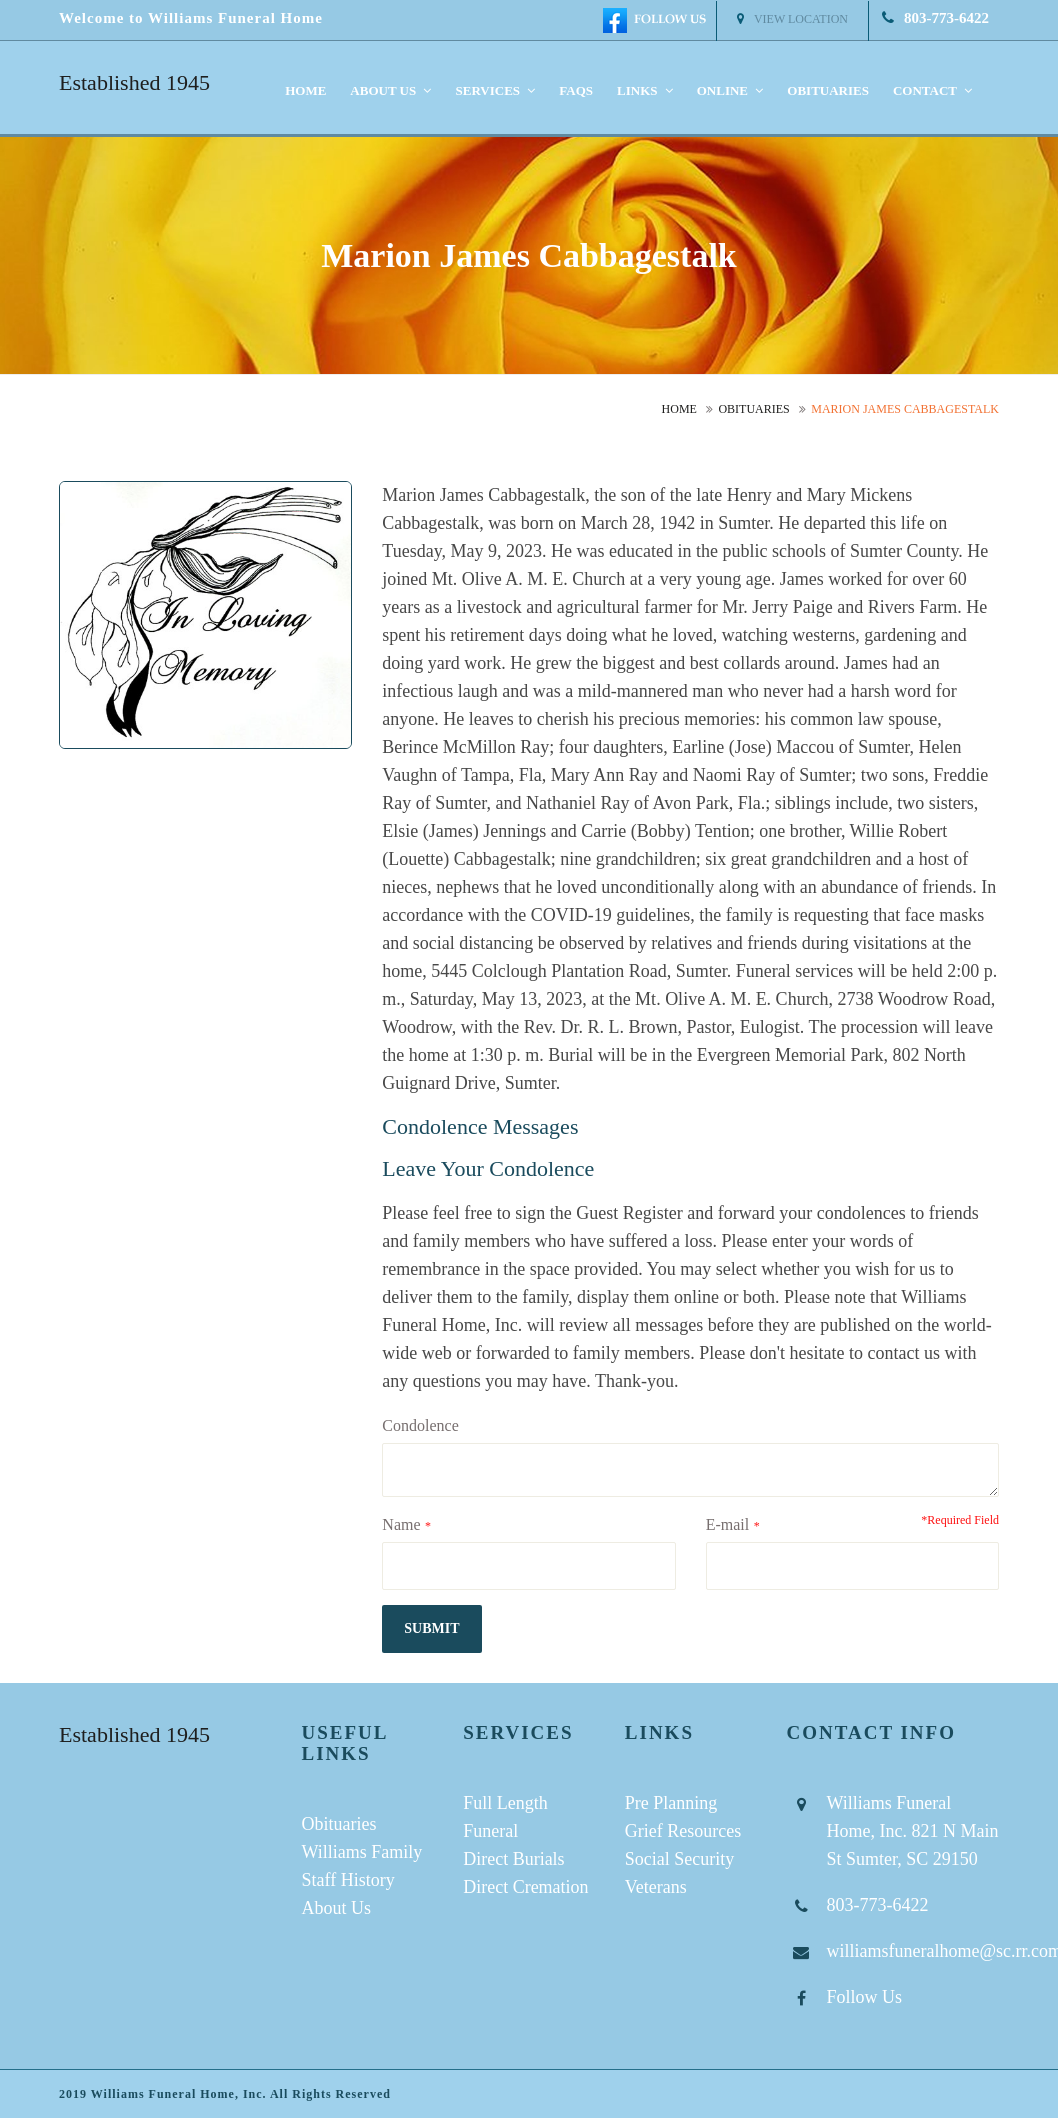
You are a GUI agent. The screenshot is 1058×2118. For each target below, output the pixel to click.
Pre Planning (671, 1803)
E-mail (728, 1524)
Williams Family (362, 1852)
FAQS (576, 90)
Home (305, 90)
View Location (792, 19)
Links (645, 90)
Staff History (348, 1880)
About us (390, 90)
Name (401, 1524)
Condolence (420, 1425)
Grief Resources (683, 1831)
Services (495, 90)
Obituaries (828, 90)
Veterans (656, 1887)
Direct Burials (513, 1859)
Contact (932, 90)
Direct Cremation (525, 1887)
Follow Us (864, 1997)
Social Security (679, 1859)
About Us (337, 1908)
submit (431, 1628)
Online (730, 90)
